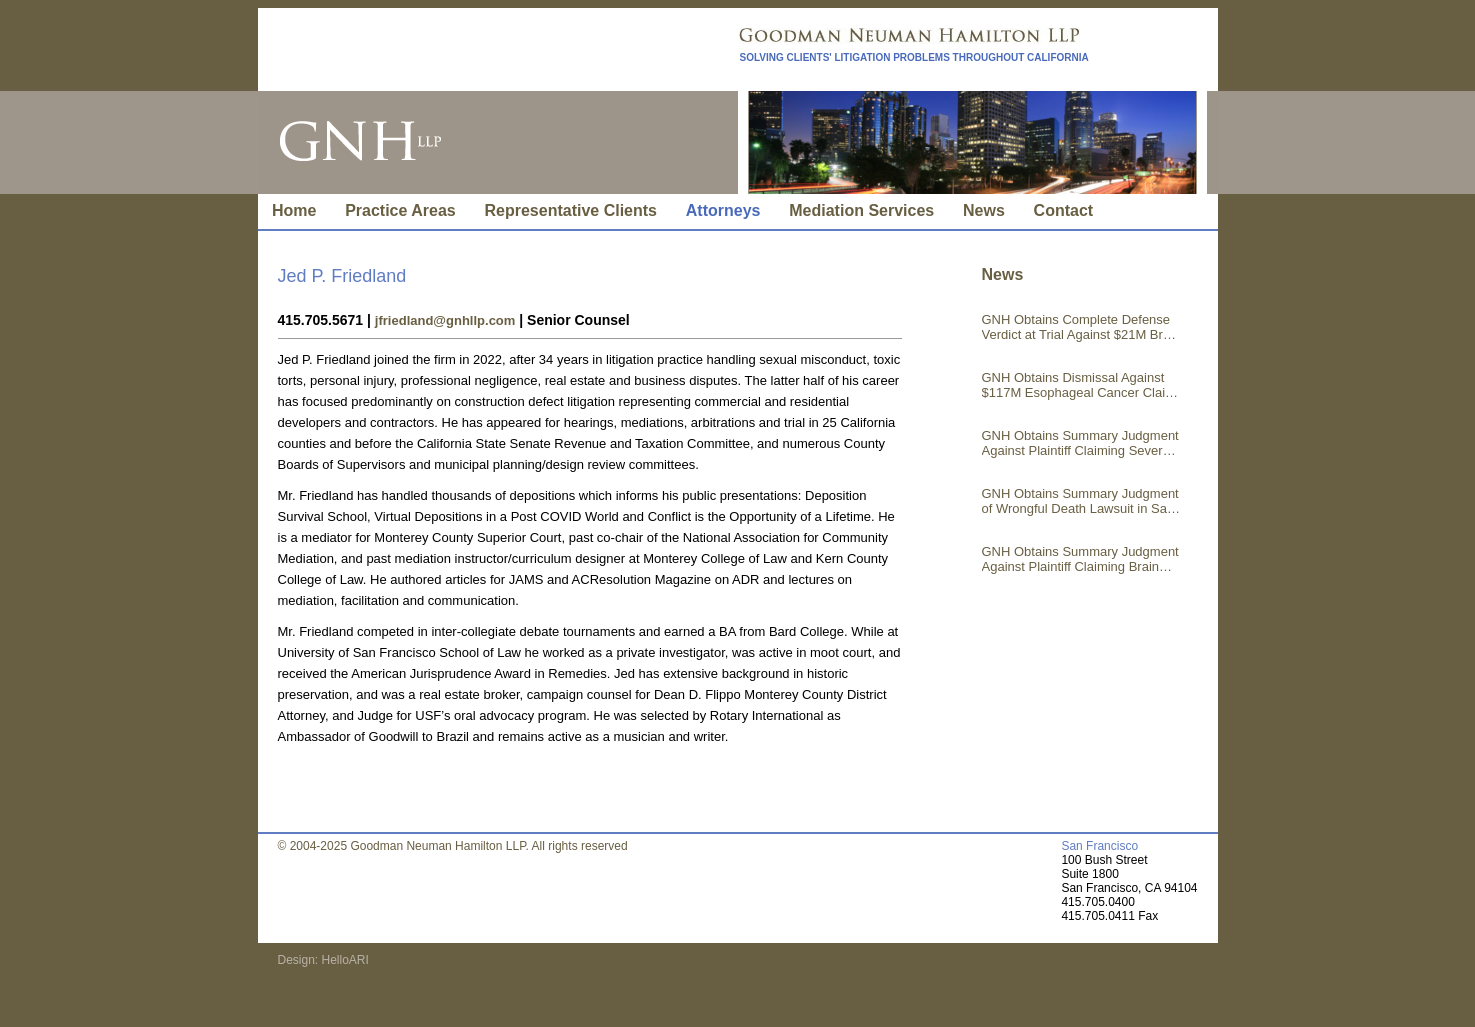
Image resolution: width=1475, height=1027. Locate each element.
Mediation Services (861, 210)
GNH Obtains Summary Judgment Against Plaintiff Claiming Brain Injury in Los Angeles (1080, 559)
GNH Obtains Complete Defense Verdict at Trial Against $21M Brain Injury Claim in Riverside (1081, 327)
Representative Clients (571, 210)
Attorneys (723, 210)
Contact (1064, 210)
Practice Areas (400, 210)
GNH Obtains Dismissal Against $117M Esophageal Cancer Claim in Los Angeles (1079, 385)
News (984, 210)
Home (294, 210)
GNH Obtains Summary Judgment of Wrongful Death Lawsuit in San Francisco (1080, 501)
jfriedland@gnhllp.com (445, 320)
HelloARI (343, 960)
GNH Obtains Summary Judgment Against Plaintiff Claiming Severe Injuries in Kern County (1080, 443)
